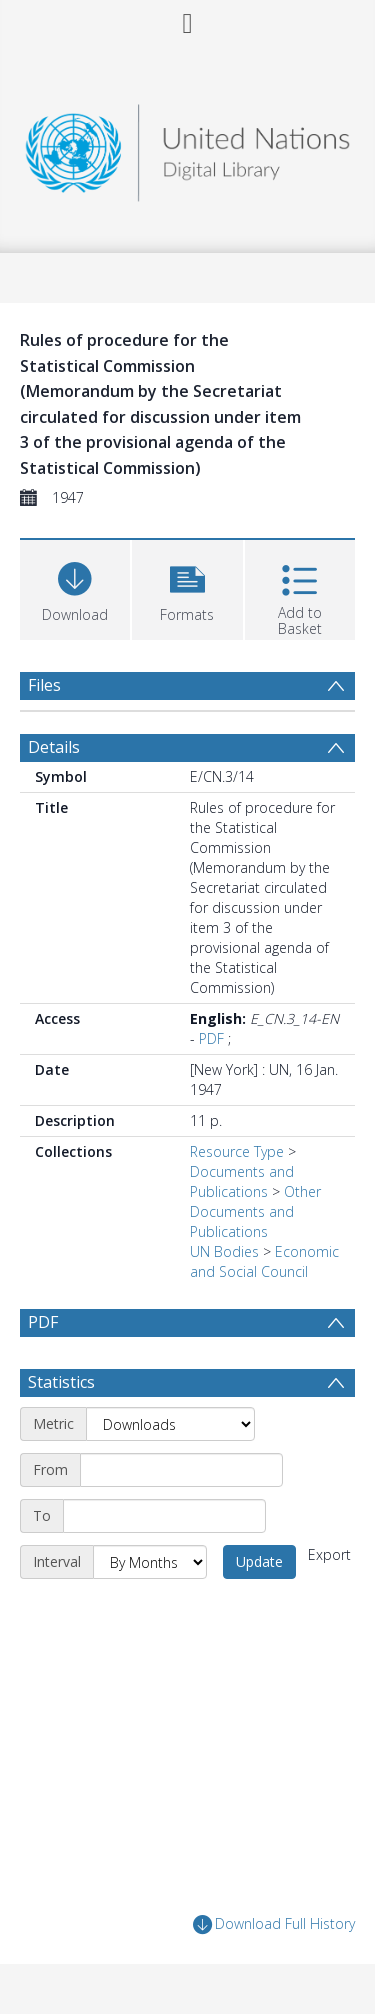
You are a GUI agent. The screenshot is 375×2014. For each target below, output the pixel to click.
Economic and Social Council (264, 1261)
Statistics (61, 1382)
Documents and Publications (242, 1181)
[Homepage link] (188, 147)
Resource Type (237, 1151)
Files (44, 685)
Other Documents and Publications (255, 1211)
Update (259, 1561)
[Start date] (181, 1470)
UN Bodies (224, 1251)
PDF (211, 1038)
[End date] (164, 1516)
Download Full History (274, 1924)
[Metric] (170, 1424)
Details (54, 747)
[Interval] (150, 1562)
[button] (187, 587)
